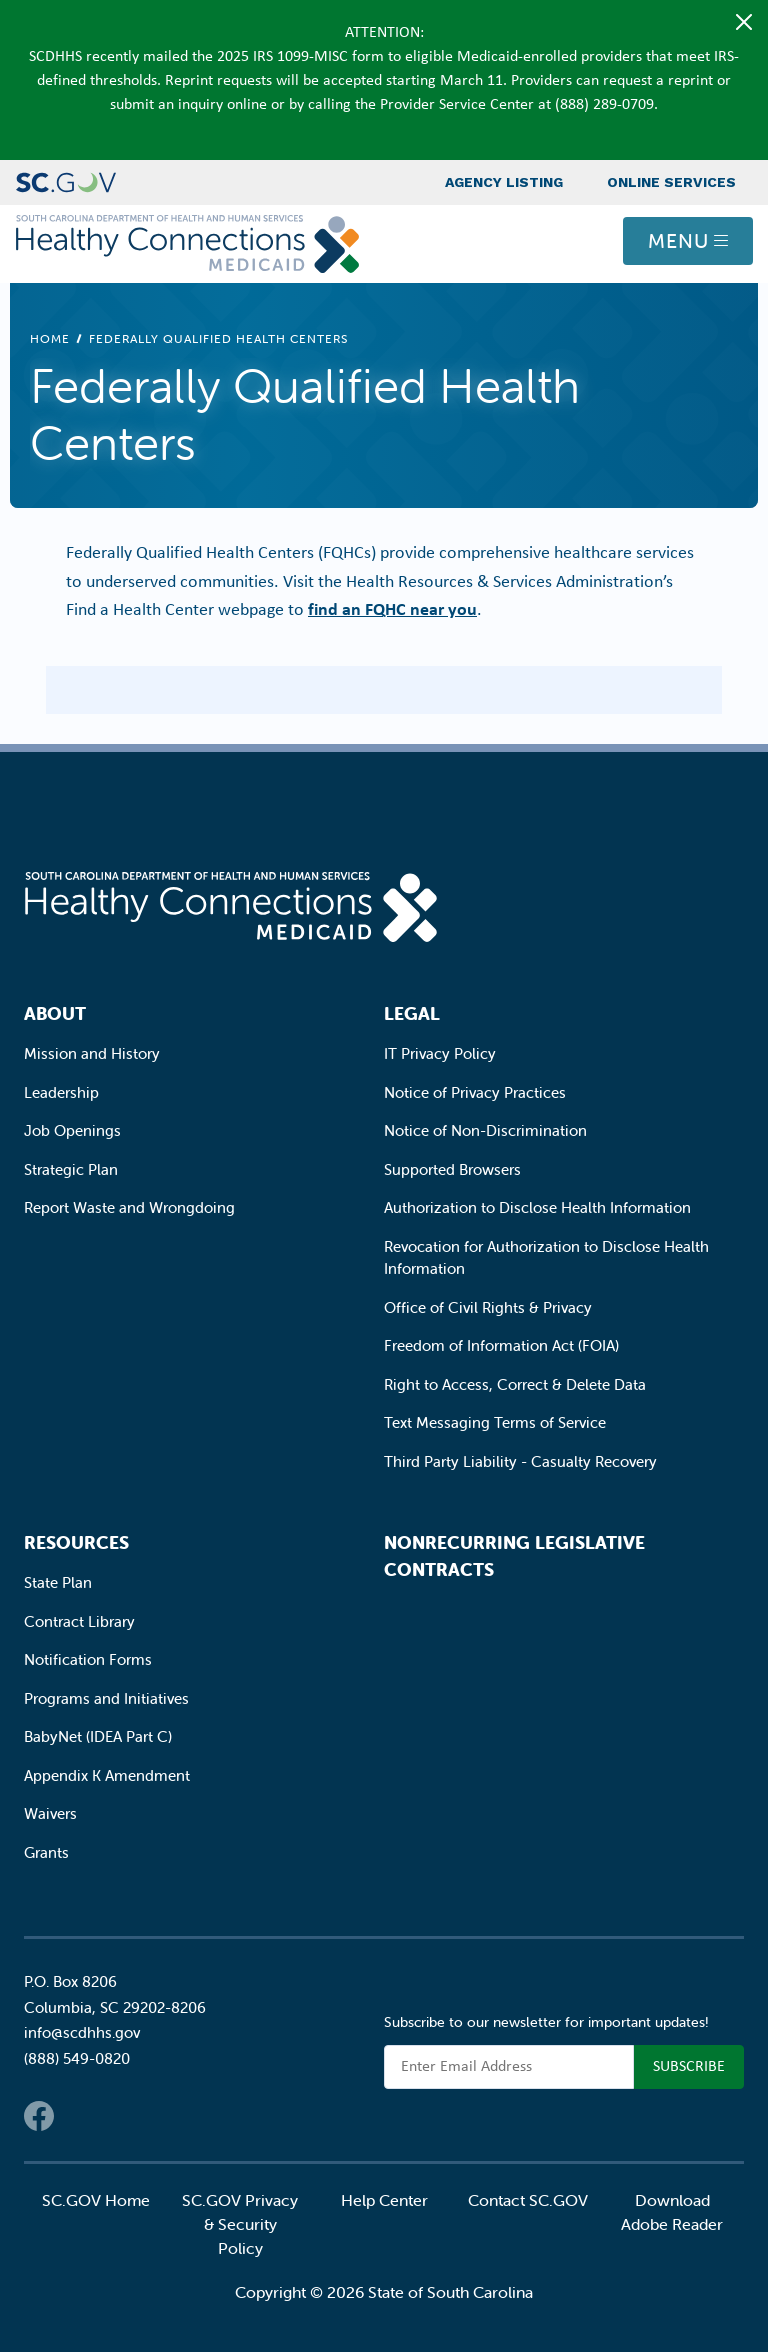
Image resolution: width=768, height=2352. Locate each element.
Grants (46, 1852)
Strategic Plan (71, 1169)
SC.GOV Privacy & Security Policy (240, 2224)
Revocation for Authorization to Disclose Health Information (546, 1258)
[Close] (744, 22)
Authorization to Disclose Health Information (537, 1207)
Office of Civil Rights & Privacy (488, 1307)
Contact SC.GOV (528, 2200)
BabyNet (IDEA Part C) (98, 1736)
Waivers (50, 1813)
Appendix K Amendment (107, 1775)
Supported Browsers (452, 1169)
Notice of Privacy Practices (475, 1092)
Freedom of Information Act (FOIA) (501, 1345)
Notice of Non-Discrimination (485, 1130)
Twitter (79, 2116)
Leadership (61, 1092)
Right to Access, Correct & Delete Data (515, 1384)
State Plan (58, 1582)
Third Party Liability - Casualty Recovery (520, 1461)
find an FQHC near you (392, 608)
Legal (412, 1013)
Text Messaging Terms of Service (495, 1422)
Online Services (671, 182)
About (55, 1013)
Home (50, 338)
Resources (76, 1542)
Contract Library (79, 1621)
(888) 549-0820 (77, 2058)
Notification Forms (88, 1659)
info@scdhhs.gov (82, 2032)
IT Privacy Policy (440, 1053)
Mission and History (92, 1053)
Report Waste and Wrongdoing (129, 1207)
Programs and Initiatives (106, 1698)
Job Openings (72, 1130)
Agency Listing (504, 182)
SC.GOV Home (96, 2200)
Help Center (384, 2200)
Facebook (39, 2116)
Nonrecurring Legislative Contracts (514, 1556)
